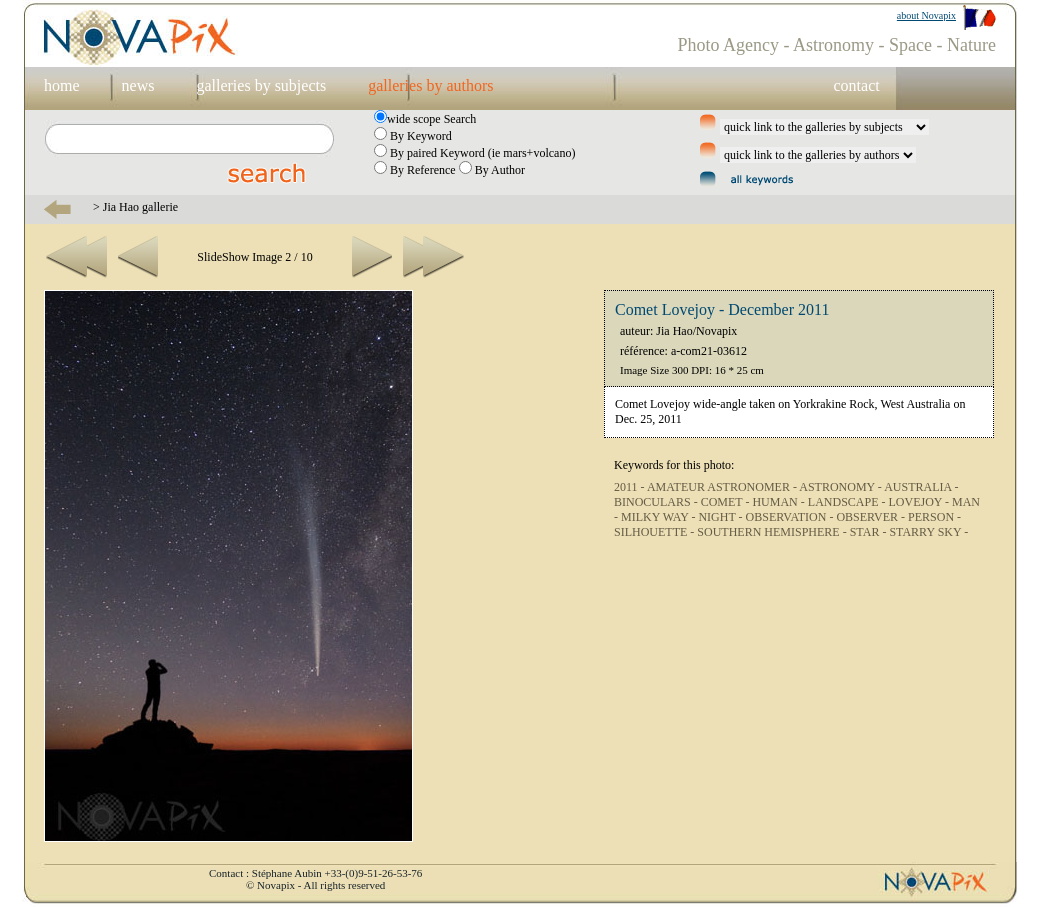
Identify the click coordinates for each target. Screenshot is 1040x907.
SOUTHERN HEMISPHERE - (773, 532)
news (138, 85)
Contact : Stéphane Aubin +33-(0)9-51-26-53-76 (315, 873)
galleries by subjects (261, 85)
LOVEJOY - (920, 502)
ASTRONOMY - (841, 487)
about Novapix (926, 15)
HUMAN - (779, 502)
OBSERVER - (872, 517)
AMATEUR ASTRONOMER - (723, 487)
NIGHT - (721, 517)
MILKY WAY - (659, 517)
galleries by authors (430, 85)
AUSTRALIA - (921, 487)
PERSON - (934, 517)
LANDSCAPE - (848, 502)
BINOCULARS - (657, 502)
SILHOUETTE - (655, 532)
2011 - (630, 487)
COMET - (727, 502)
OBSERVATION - (791, 517)
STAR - (870, 532)
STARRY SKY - (928, 532)
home (62, 85)
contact (856, 85)
